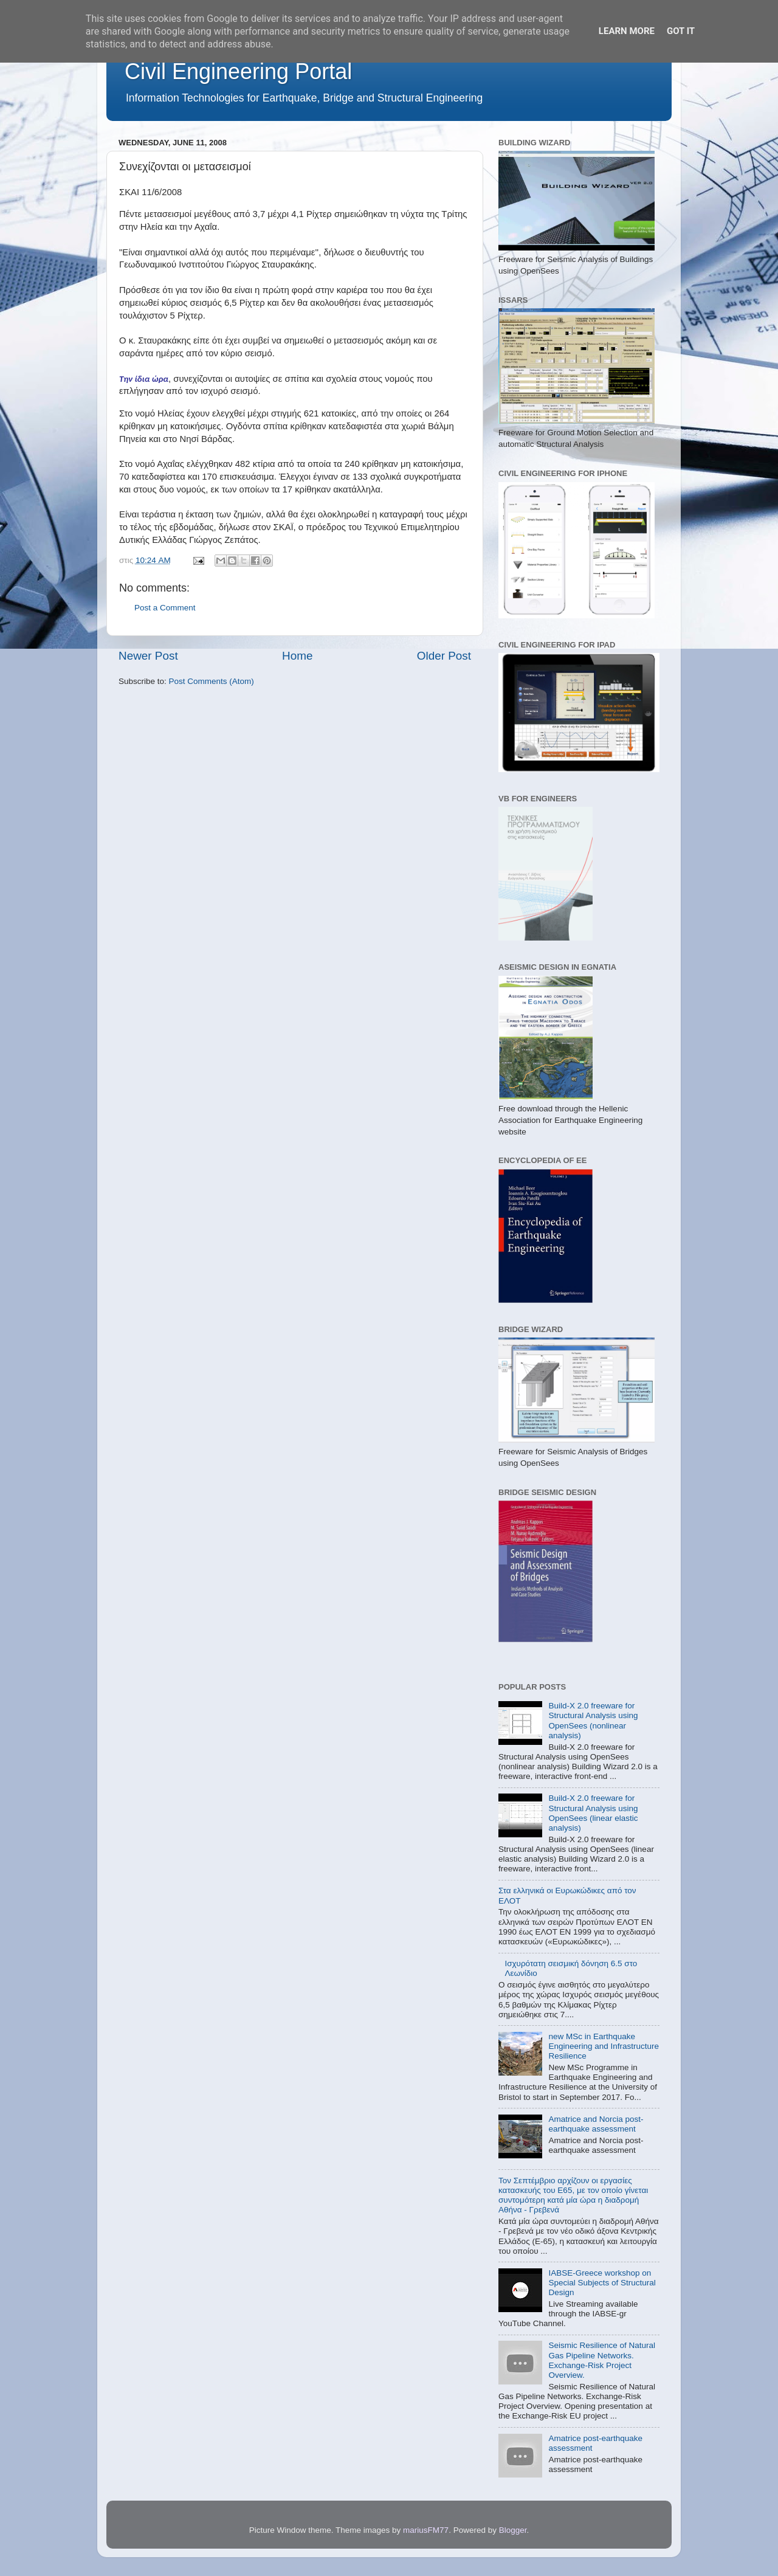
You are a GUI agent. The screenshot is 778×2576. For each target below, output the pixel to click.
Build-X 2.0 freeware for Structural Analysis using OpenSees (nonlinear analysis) (593, 1720)
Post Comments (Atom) (211, 681)
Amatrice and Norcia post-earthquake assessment (595, 2124)
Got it (681, 31)
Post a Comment (165, 607)
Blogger (513, 2530)
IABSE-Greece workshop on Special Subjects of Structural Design (601, 2282)
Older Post (444, 655)
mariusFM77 (426, 2530)
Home (297, 655)
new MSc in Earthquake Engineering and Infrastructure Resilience (603, 2046)
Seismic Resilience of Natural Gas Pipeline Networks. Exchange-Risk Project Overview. (601, 2360)
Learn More (627, 31)
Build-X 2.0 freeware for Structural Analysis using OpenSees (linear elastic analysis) (593, 1813)
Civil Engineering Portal (238, 71)
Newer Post (148, 655)
